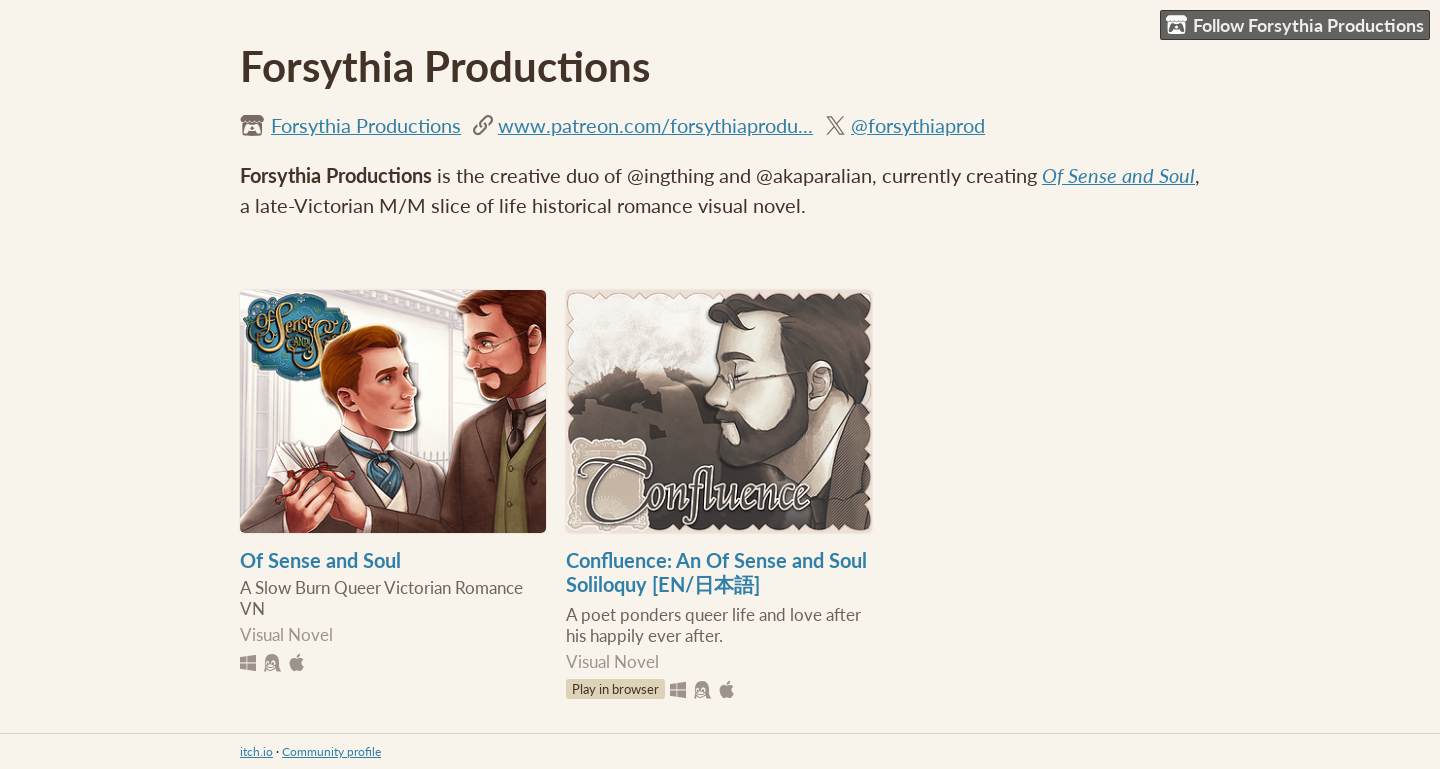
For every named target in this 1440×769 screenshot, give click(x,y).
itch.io (256, 751)
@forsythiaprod (918, 125)
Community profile (331, 751)
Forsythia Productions (366, 125)
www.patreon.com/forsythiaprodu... (655, 125)
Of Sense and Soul (1118, 175)
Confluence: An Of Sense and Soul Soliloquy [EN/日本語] (716, 572)
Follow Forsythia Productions (1295, 25)
